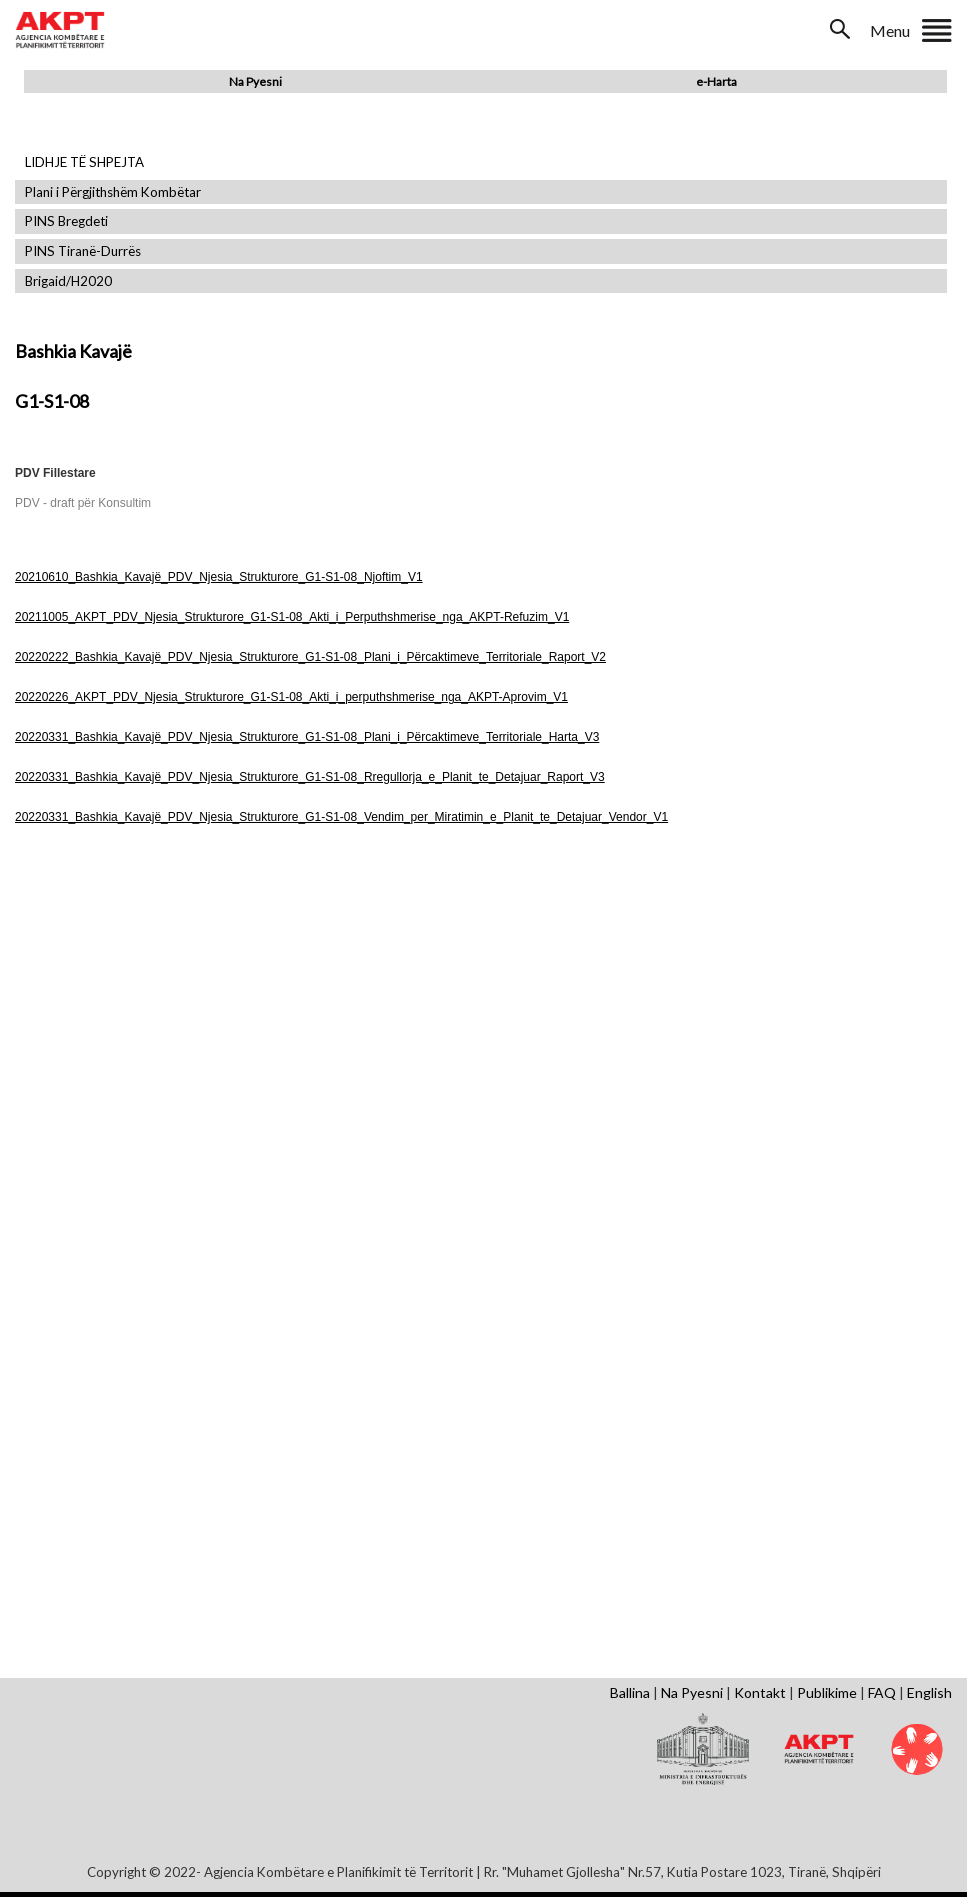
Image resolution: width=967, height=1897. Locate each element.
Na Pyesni (255, 81)
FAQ (882, 1692)
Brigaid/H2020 (68, 281)
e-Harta (716, 81)
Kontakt (760, 1692)
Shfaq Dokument (167, 1013)
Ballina (630, 1692)
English (929, 1692)
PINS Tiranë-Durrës (83, 251)
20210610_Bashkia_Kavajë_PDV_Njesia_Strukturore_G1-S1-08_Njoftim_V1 (219, 577)
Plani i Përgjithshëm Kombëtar (113, 192)
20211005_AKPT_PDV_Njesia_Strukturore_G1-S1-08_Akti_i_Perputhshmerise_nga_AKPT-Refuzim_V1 (292, 617)
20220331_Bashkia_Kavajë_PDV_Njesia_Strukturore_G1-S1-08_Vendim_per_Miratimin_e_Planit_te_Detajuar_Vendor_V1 (341, 817)
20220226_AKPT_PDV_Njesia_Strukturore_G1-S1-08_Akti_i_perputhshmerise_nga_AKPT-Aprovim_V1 (291, 697)
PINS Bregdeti (66, 221)
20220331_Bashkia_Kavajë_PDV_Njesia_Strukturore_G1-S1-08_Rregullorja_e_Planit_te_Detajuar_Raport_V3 (310, 777)
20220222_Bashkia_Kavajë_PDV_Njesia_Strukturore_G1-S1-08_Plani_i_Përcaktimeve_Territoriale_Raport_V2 (310, 657)
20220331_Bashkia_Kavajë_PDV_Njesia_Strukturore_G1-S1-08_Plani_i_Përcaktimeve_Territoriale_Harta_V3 (307, 737)
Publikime (827, 1692)
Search (842, 29)
